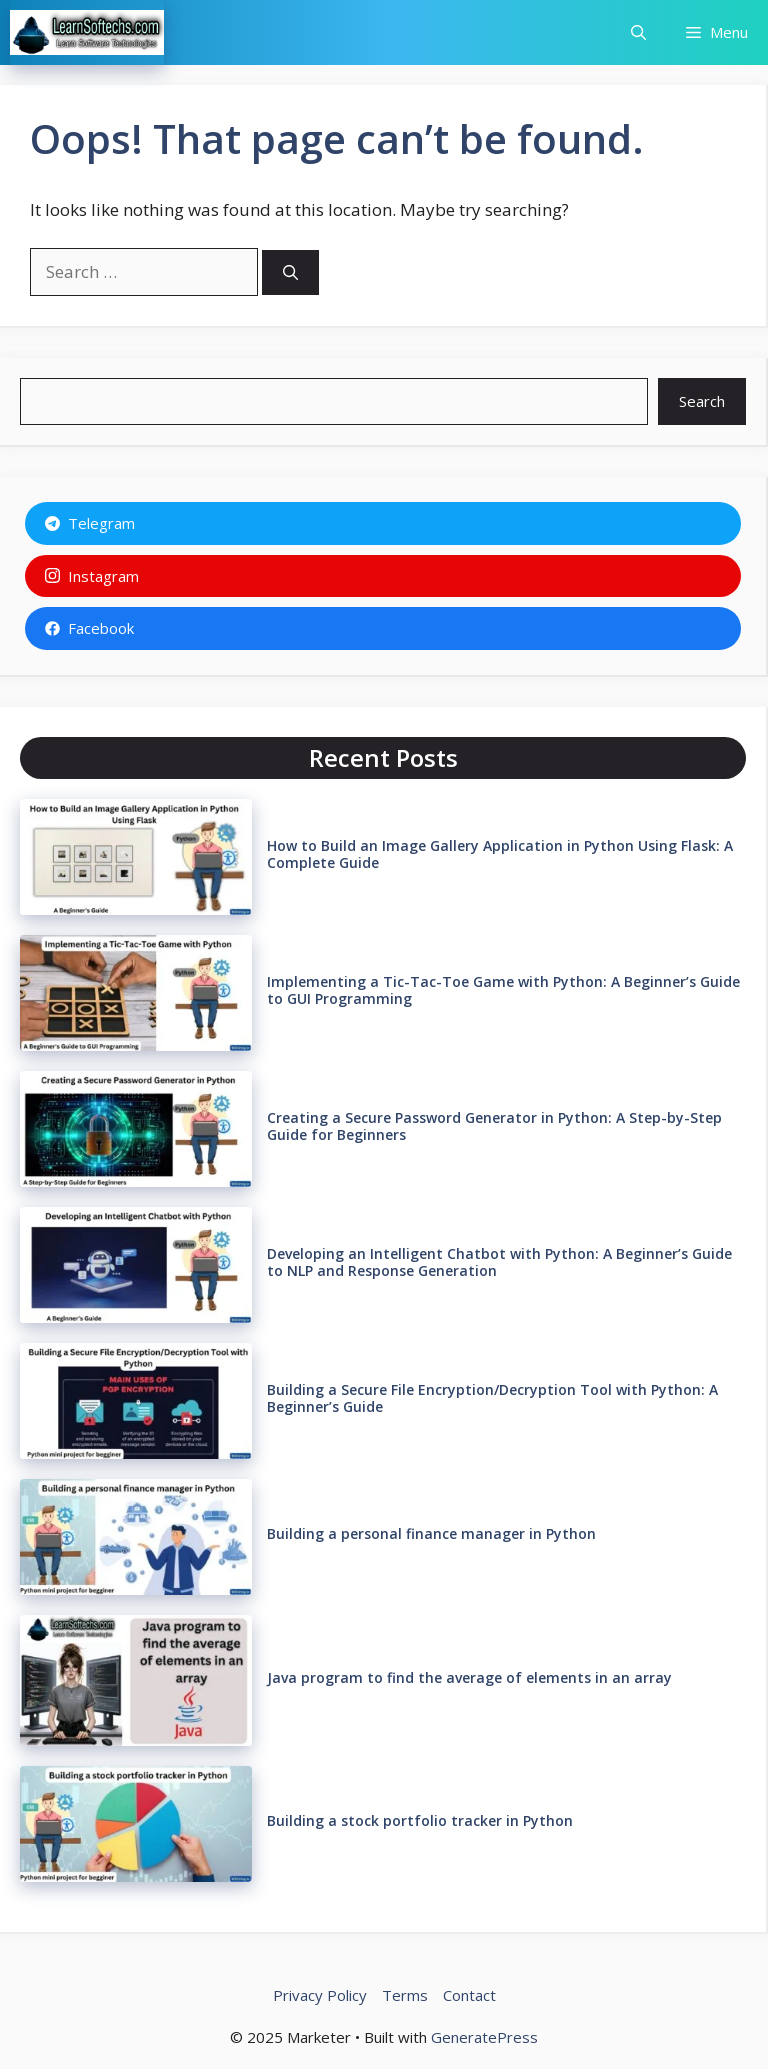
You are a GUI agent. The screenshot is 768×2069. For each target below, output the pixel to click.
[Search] (290, 272)
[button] (638, 32)
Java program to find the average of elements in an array (469, 1677)
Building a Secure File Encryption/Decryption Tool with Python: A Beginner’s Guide (492, 1398)
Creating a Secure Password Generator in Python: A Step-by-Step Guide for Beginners (494, 1126)
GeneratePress (484, 2037)
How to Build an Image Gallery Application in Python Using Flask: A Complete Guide (500, 854)
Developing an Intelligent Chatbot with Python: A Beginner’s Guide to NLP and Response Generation (499, 1262)
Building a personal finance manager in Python (431, 1533)
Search (702, 401)
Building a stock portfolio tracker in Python (420, 1820)
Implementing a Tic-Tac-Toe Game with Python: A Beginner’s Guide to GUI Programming (503, 990)
